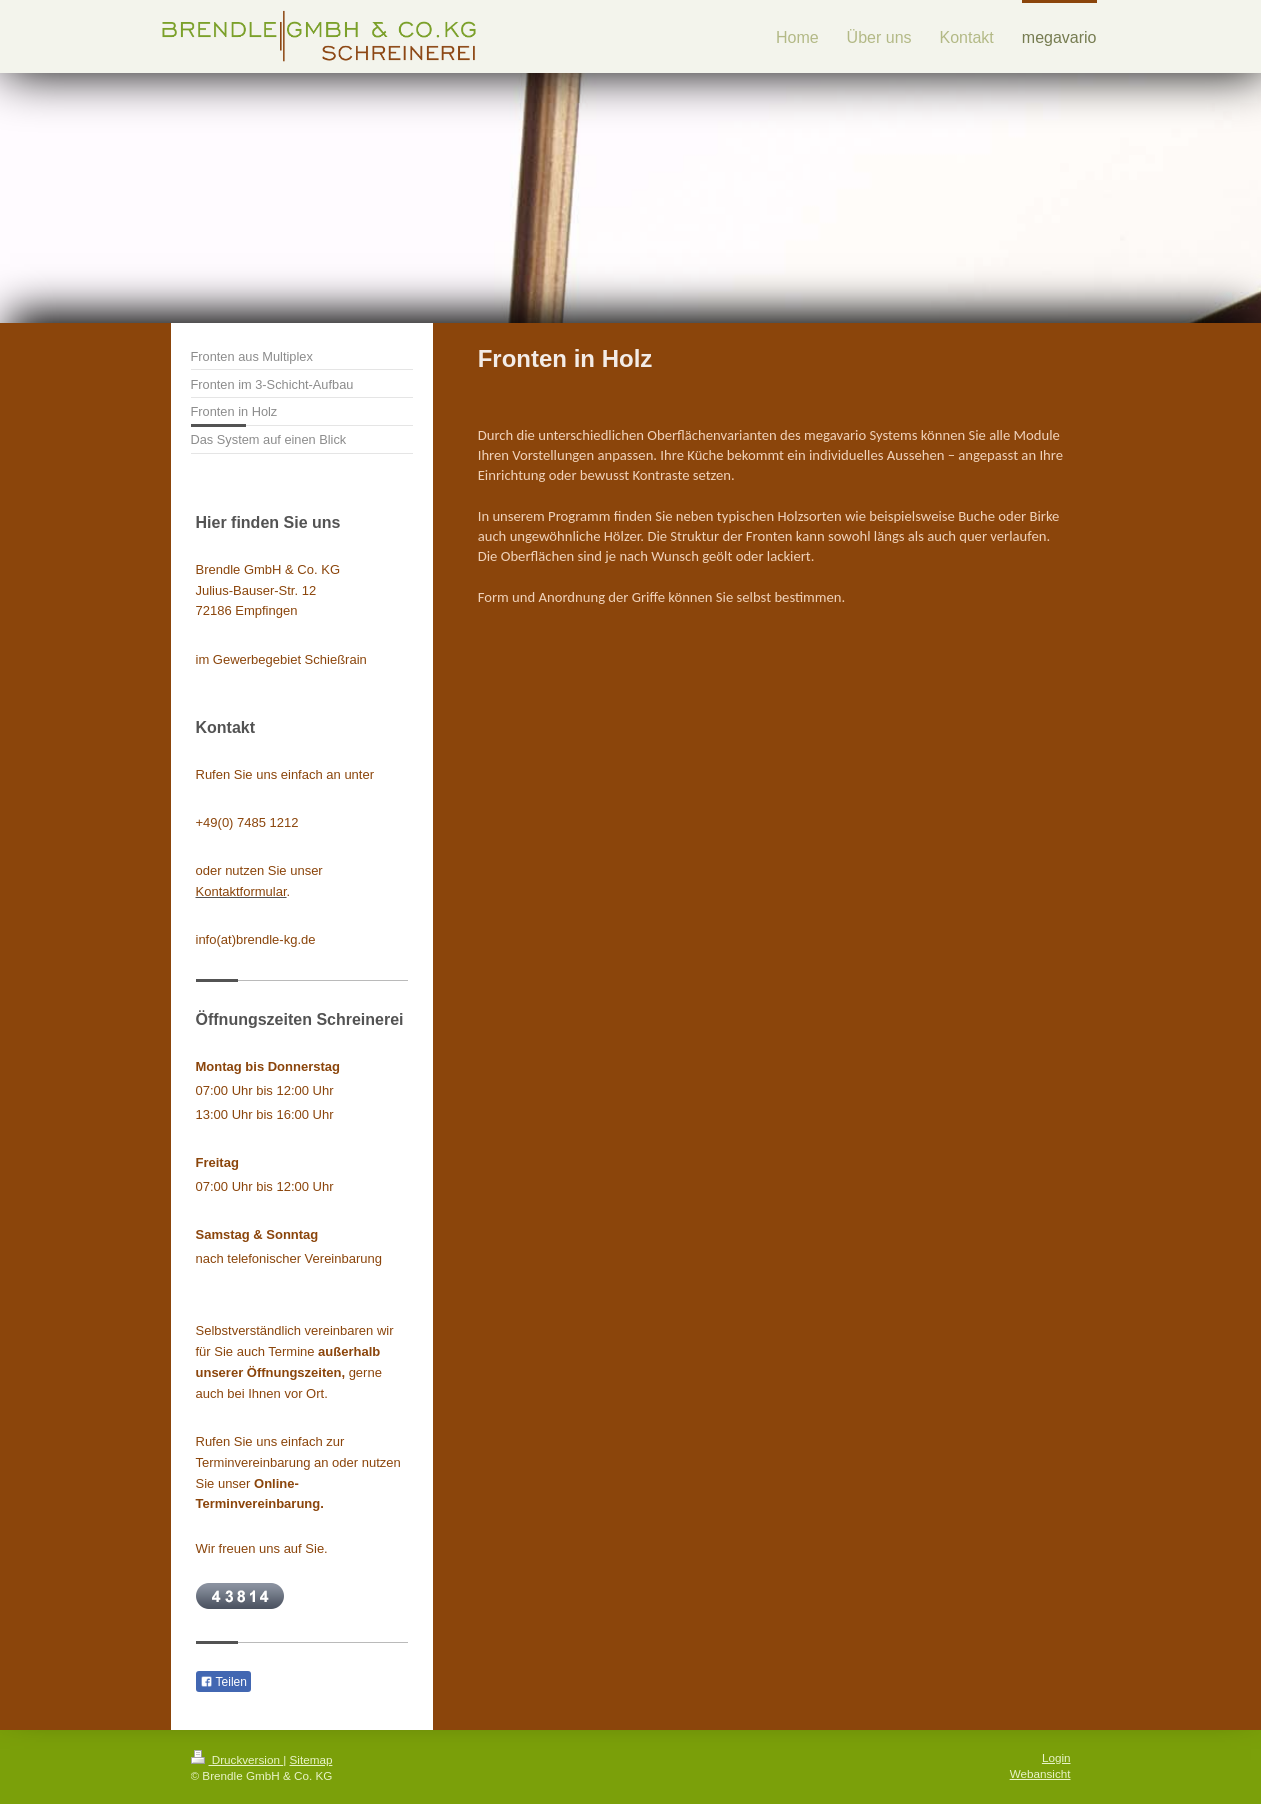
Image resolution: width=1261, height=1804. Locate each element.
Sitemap (311, 1759)
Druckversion (237, 1759)
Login (1056, 1757)
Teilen (223, 1682)
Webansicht (1040, 1773)
